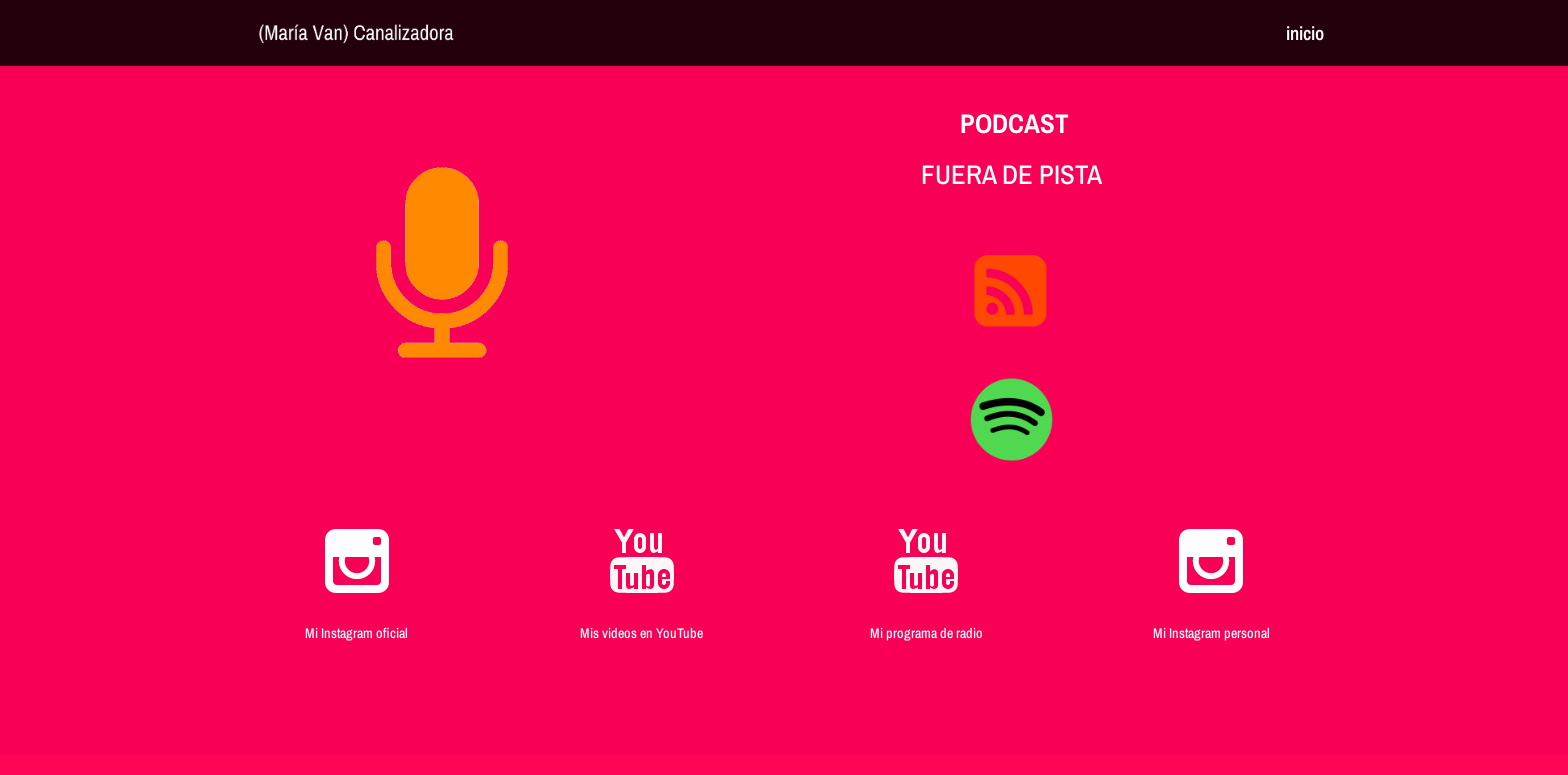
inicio (1305, 36)
